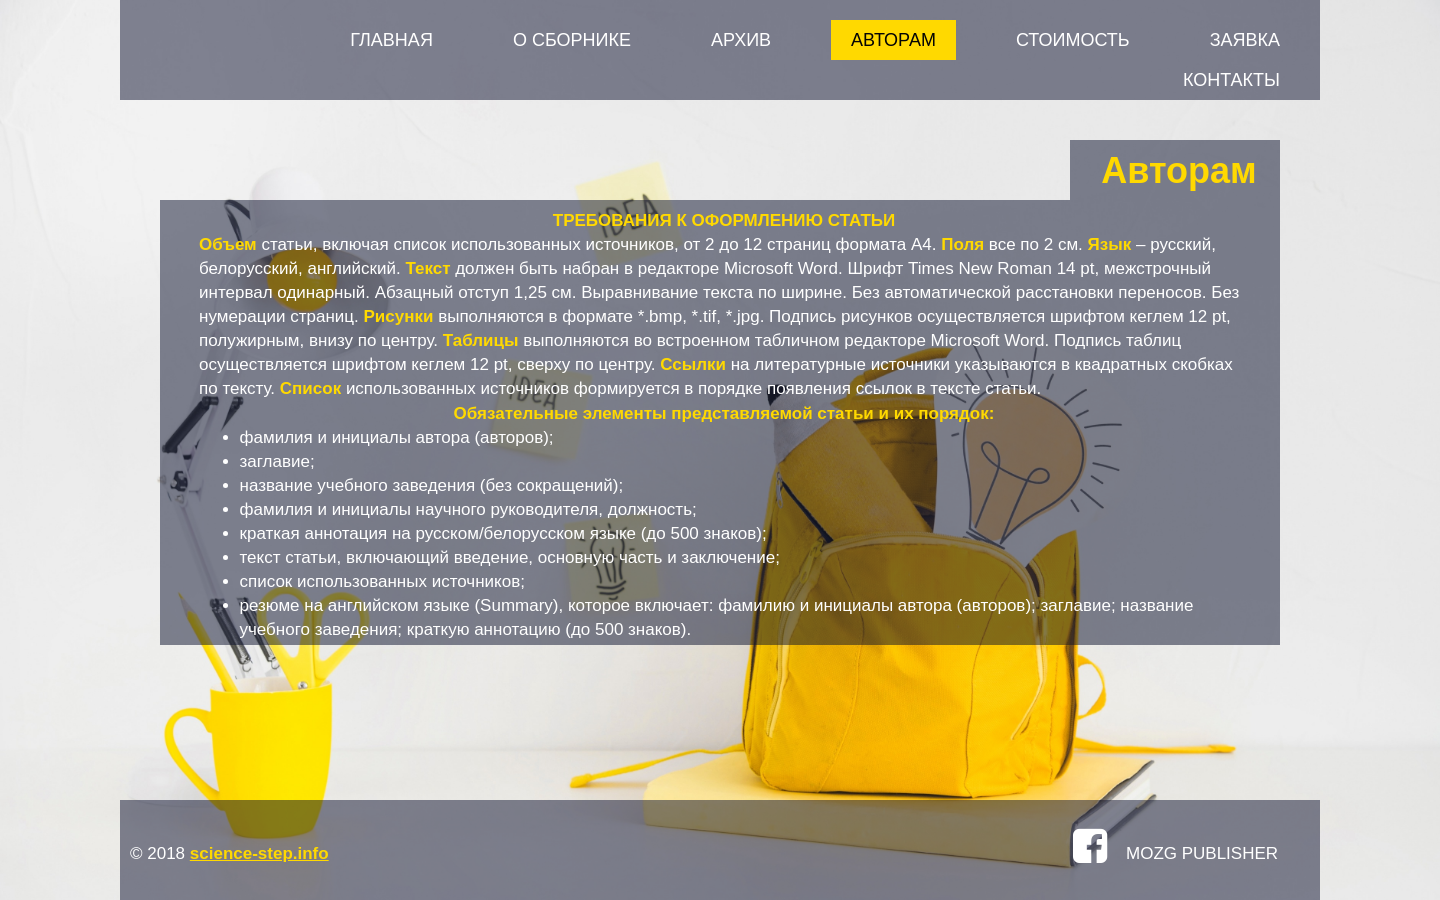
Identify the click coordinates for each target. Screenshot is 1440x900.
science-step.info (259, 853)
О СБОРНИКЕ (572, 40)
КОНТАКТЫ (1231, 80)
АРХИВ (741, 40)
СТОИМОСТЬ (1073, 40)
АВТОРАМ (893, 40)
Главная (391, 40)
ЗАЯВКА (1245, 40)
